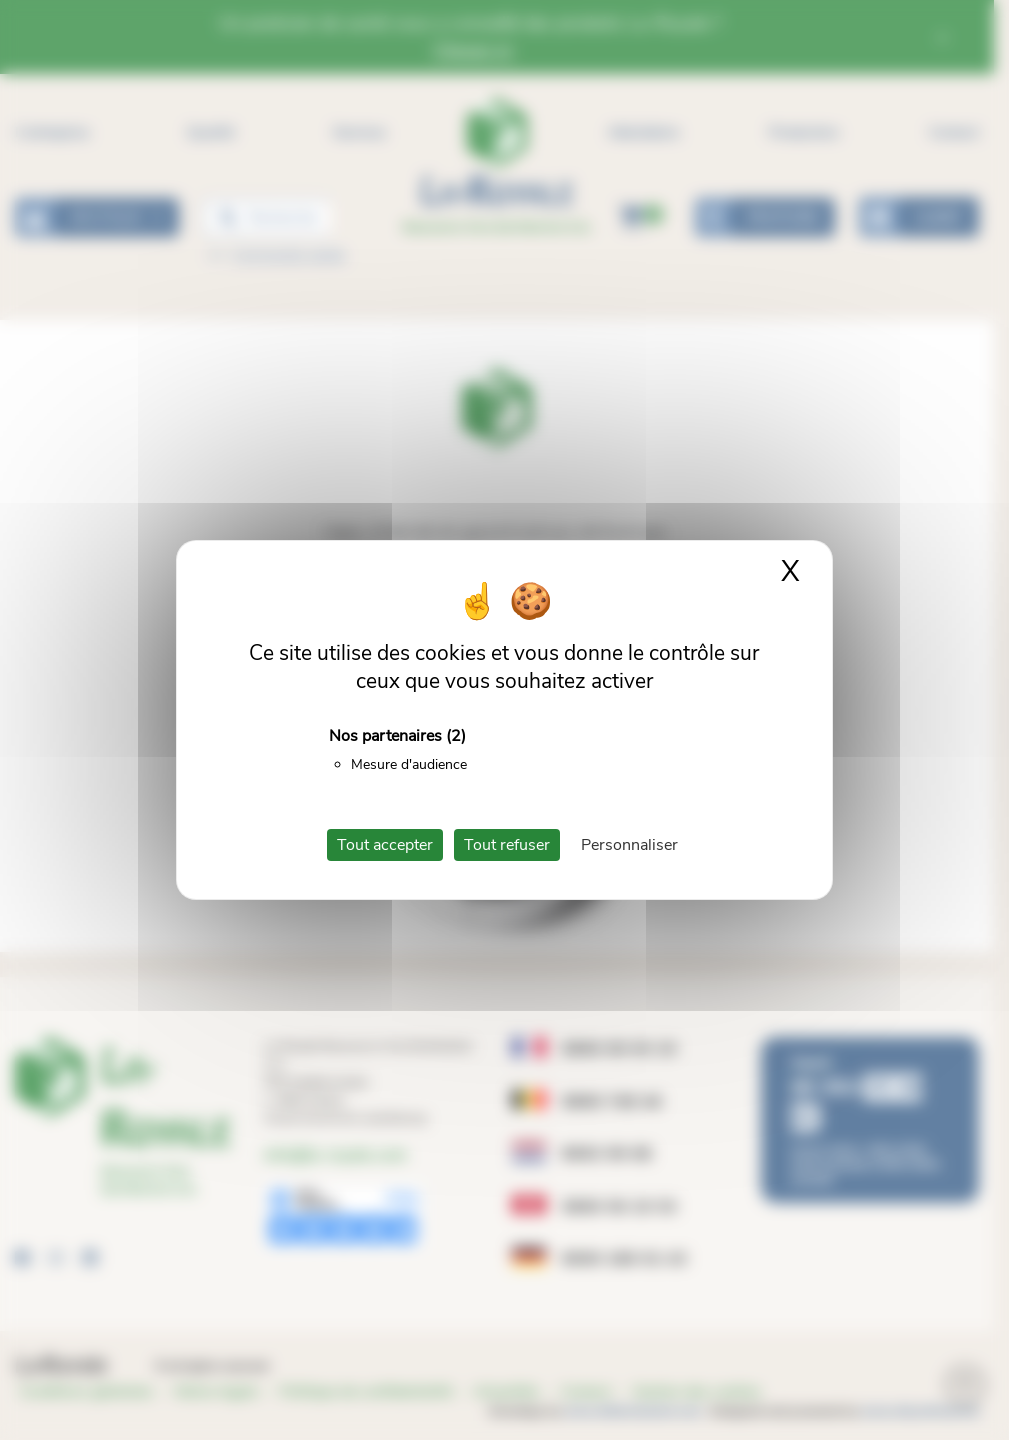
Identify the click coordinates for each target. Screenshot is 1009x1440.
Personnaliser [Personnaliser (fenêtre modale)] (629, 845)
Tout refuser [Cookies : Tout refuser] (507, 845)
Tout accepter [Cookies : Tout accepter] (385, 845)
